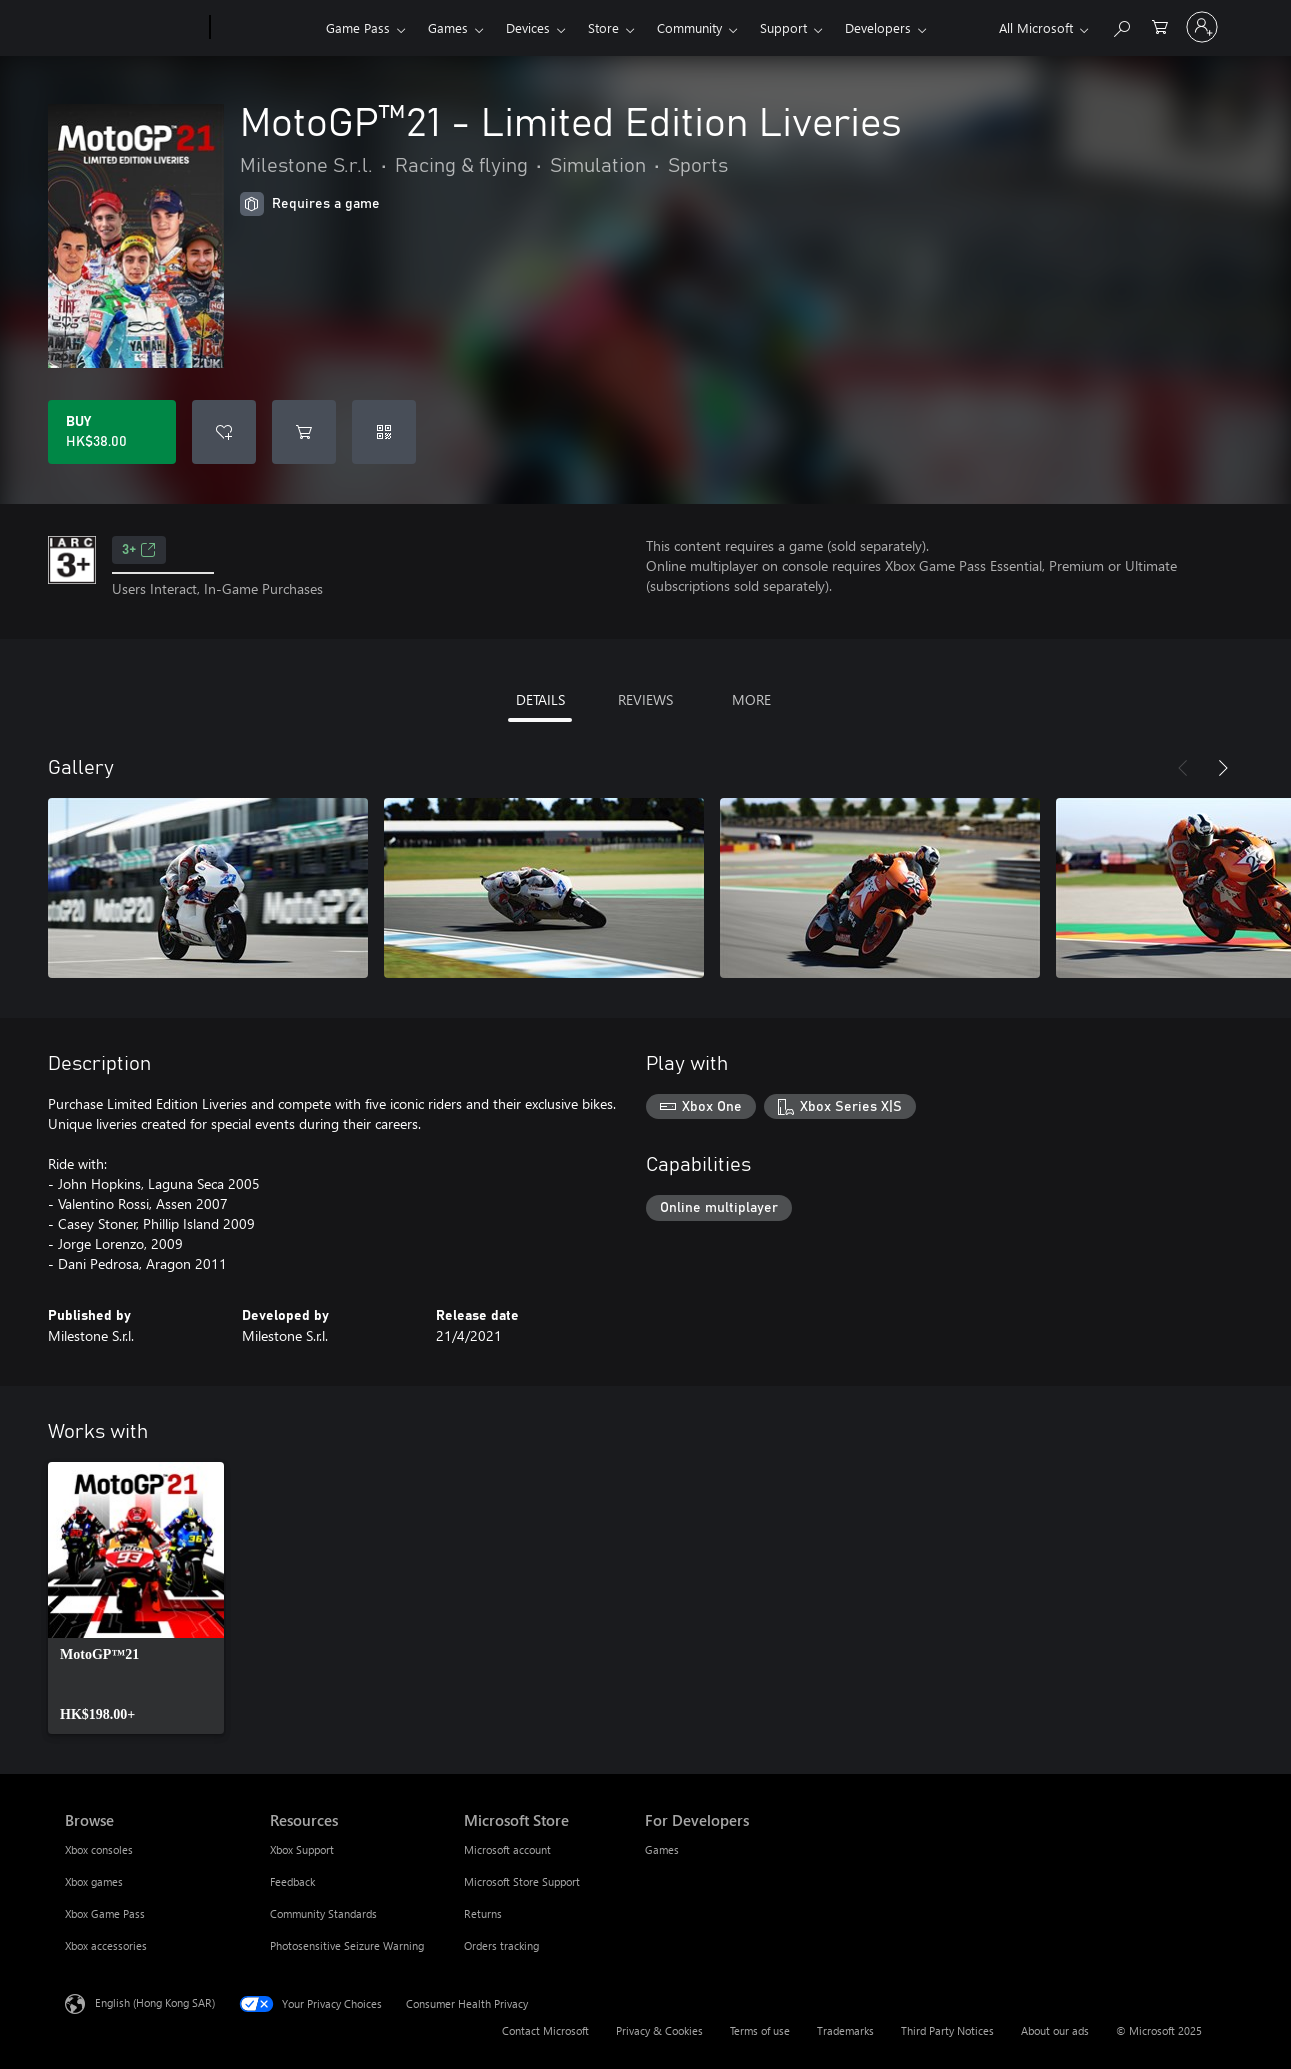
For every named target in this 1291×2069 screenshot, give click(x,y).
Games (448, 27)
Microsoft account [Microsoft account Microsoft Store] (507, 1849)
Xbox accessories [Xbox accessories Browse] (106, 1945)
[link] (136, 1598)
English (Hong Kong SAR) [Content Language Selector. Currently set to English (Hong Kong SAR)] (155, 2002)
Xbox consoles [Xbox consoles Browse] (99, 1849)
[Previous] (1183, 768)
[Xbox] (265, 28)
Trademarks (845, 2030)
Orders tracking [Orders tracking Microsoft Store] (501, 1945)
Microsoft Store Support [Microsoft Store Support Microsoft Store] (522, 1881)
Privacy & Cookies (659, 2030)
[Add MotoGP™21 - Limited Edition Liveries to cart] (304, 432)
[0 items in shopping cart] (1160, 25)
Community (689, 27)
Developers (878, 27)
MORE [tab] (751, 699)
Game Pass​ (358, 27)
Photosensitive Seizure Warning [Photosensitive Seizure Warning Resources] (347, 1945)
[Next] (1223, 768)
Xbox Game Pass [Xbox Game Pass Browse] (105, 1913)
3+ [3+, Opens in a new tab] (139, 550)
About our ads (1055, 2030)
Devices (528, 27)
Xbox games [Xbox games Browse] (94, 1881)
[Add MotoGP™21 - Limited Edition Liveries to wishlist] (224, 432)
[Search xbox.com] (1121, 25)
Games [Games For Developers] (662, 1849)
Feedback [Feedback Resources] (292, 1881)
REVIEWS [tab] (645, 699)
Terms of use (760, 2030)
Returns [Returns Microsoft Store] (483, 1913)
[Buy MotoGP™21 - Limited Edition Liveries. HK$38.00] (112, 432)
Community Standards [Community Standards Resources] (323, 1913)
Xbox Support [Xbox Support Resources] (302, 1849)
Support (783, 27)
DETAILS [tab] (540, 699)
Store (603, 27)
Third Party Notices (947, 2030)
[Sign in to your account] (1202, 27)
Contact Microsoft (545, 2030)
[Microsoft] (133, 28)
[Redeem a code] (384, 432)
